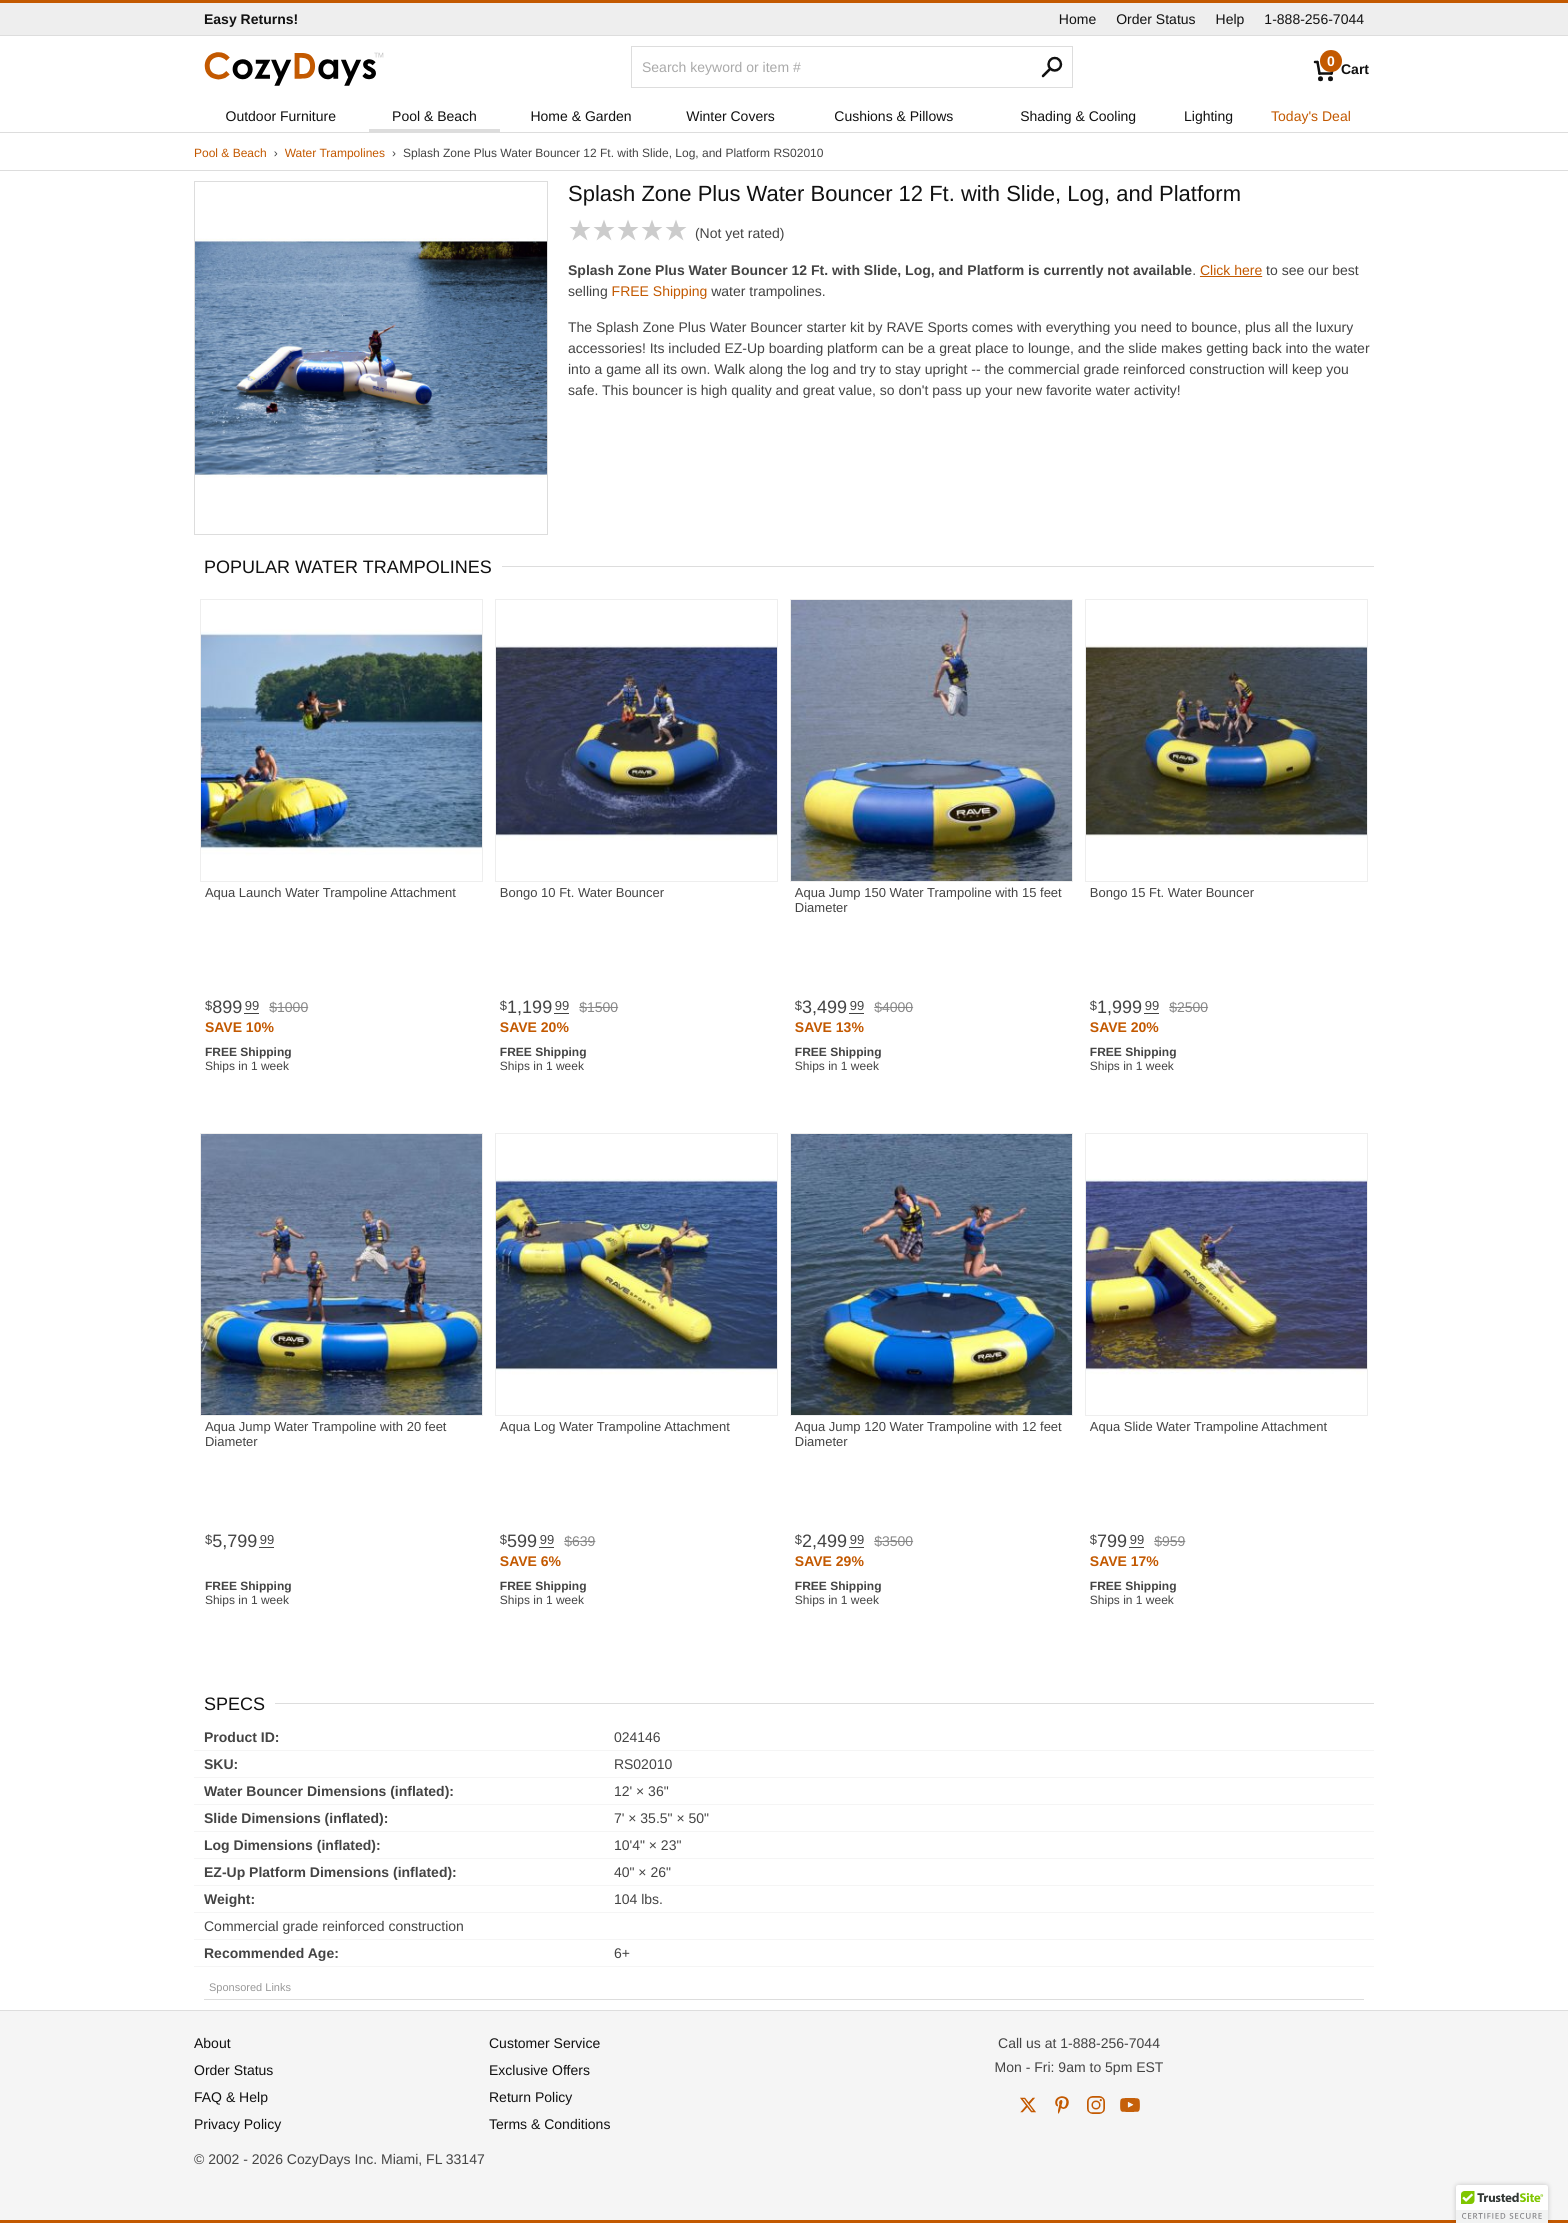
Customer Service (544, 2043)
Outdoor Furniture (281, 116)
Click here (1231, 270)
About (212, 2043)
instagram (1096, 2105)
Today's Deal (1311, 116)
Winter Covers (730, 116)
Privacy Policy (237, 2124)
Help (1230, 19)
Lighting (1208, 116)
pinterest (1062, 2105)
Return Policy (530, 2097)
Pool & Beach (434, 116)
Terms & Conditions (549, 2124)
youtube (1130, 2105)
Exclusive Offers (539, 2070)
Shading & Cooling (1078, 116)
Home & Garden (580, 116)
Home (1077, 19)
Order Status (1155, 19)
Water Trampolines (335, 153)
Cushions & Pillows (893, 116)
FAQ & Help (231, 2097)
